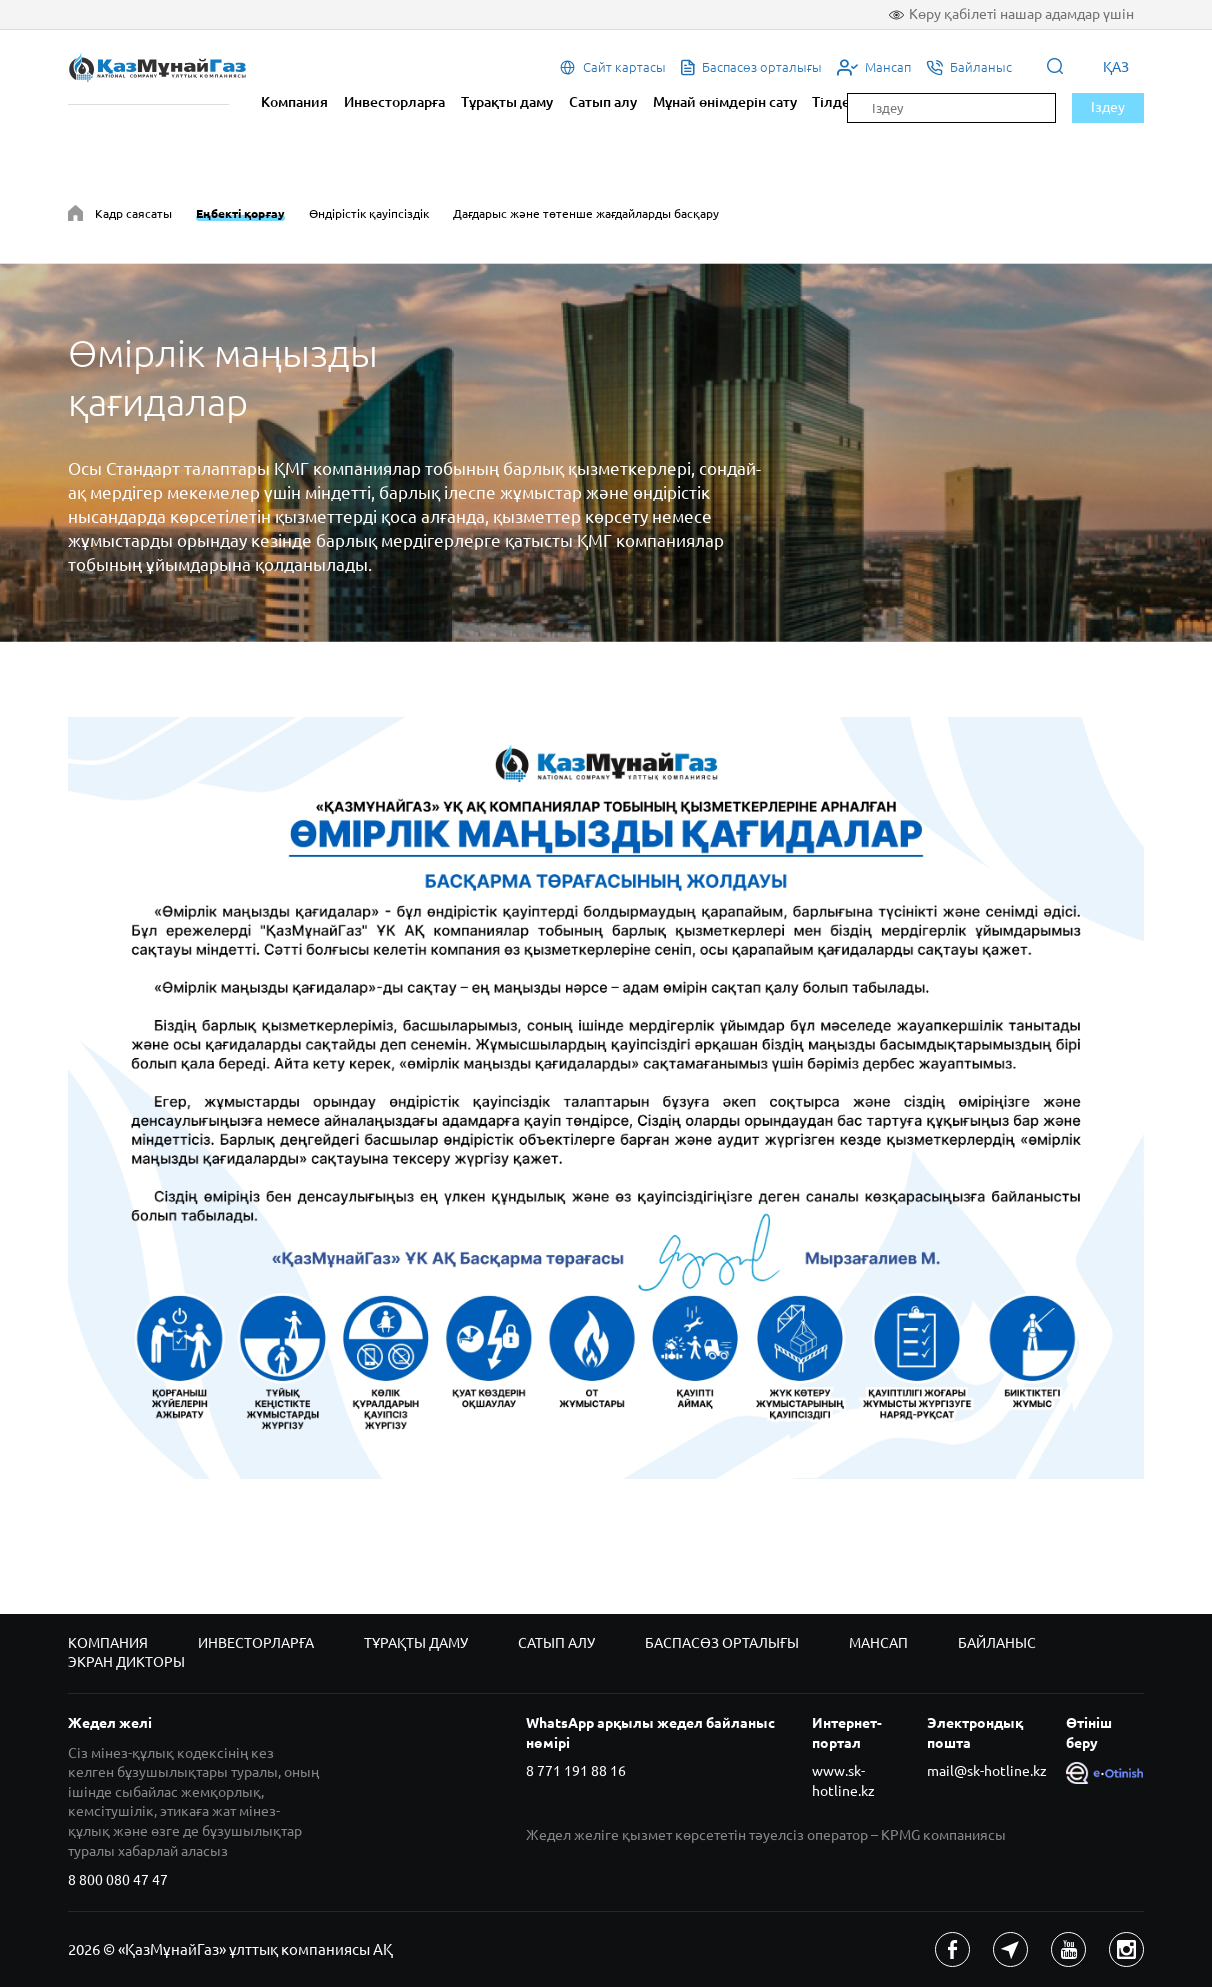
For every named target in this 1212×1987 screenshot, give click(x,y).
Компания (294, 102)
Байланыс (997, 1643)
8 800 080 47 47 (118, 1880)
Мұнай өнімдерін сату (725, 102)
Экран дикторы (126, 1662)
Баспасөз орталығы (722, 1643)
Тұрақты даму (507, 102)
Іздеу (1108, 107)
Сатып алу (603, 102)
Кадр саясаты (133, 213)
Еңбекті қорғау (240, 213)
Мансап (878, 1643)
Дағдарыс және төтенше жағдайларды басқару (586, 213)
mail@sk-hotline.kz (987, 1771)
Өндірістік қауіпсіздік (369, 213)
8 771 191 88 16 (576, 1771)
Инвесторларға (394, 102)
